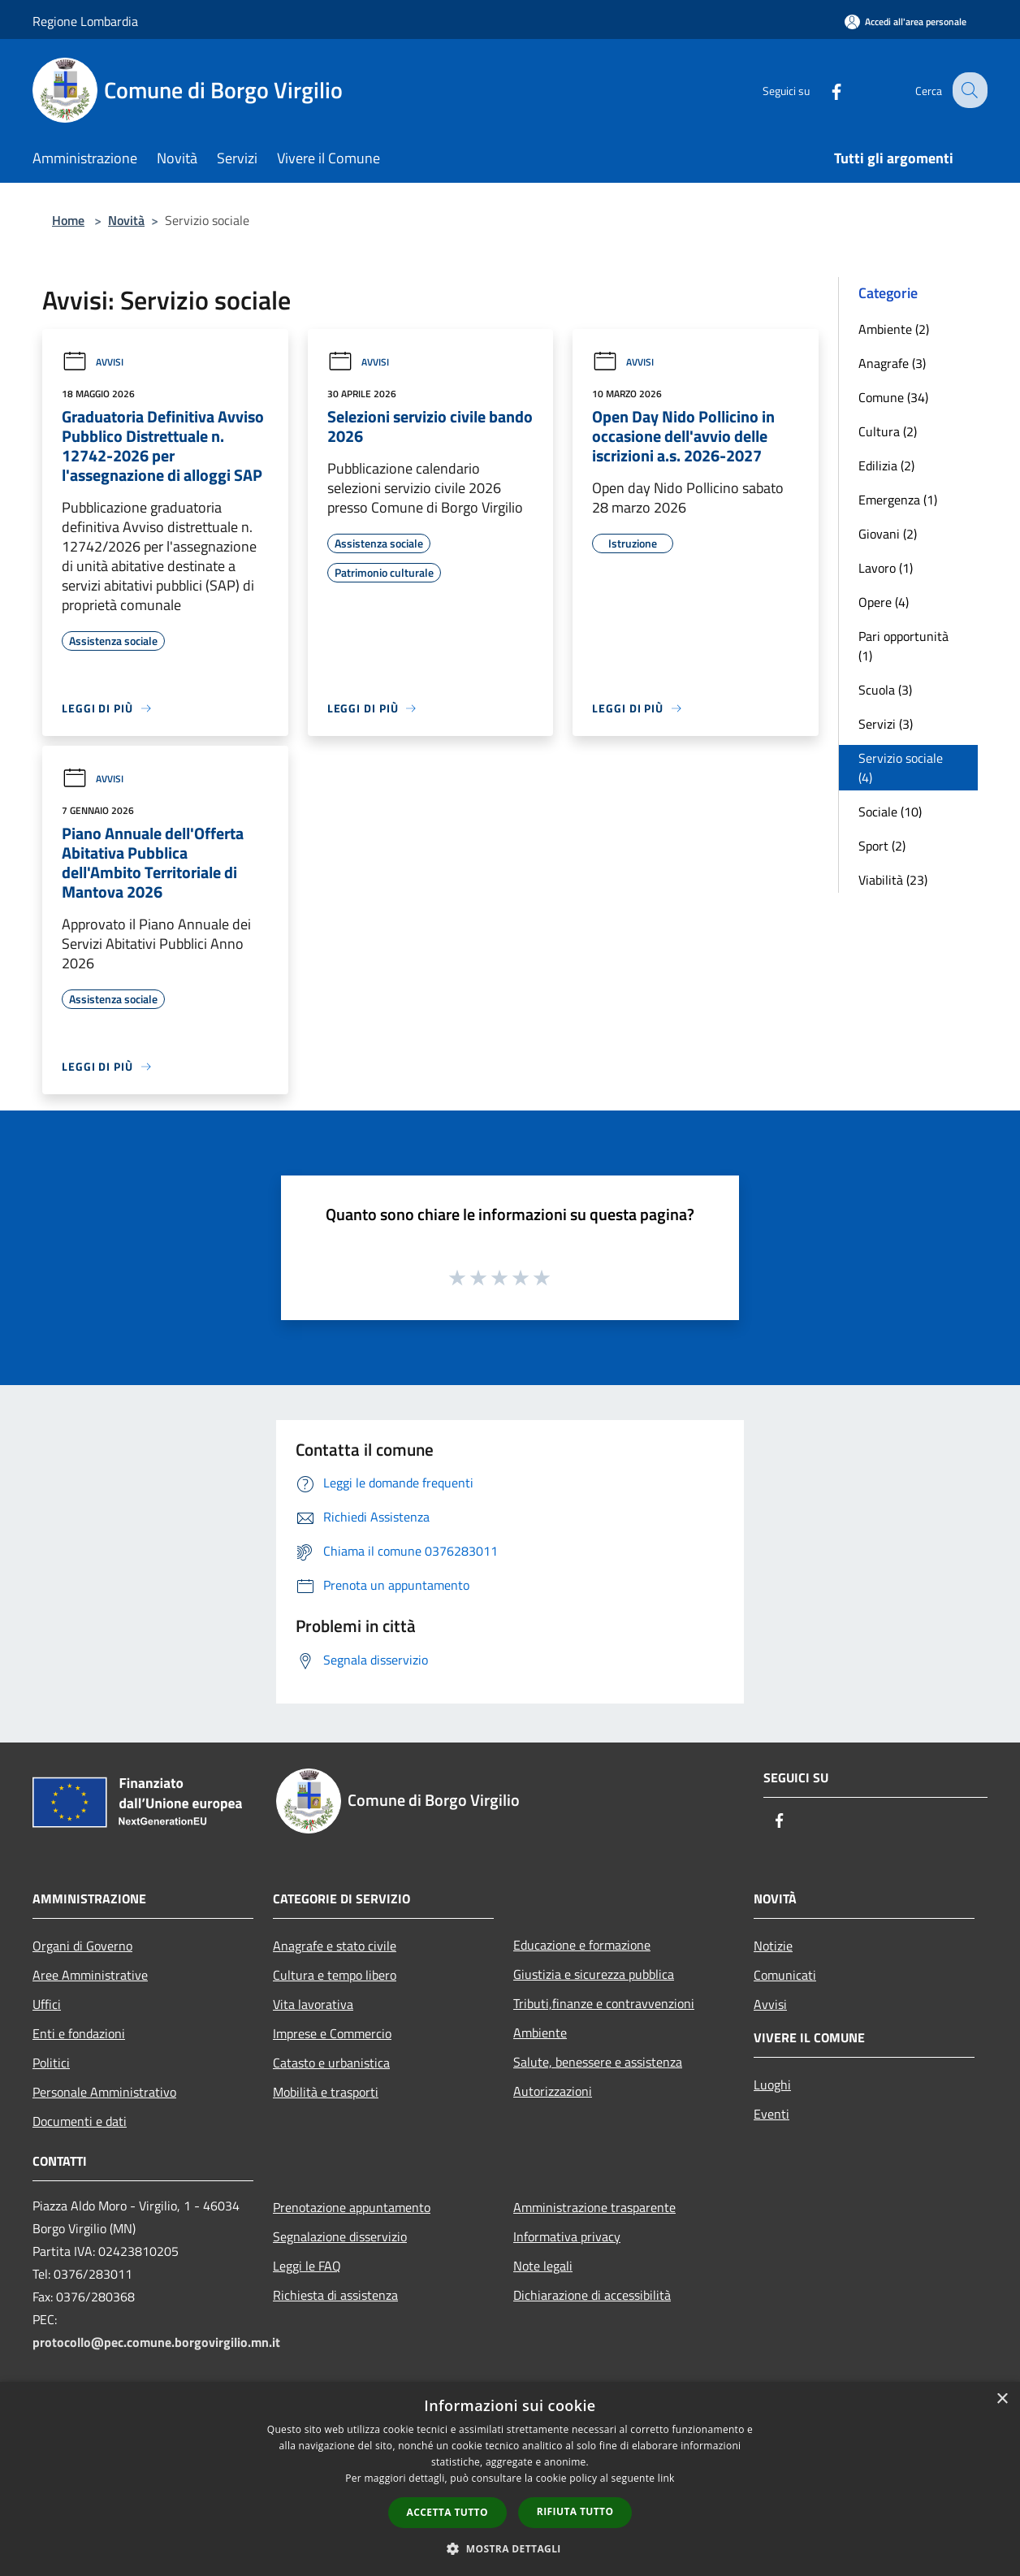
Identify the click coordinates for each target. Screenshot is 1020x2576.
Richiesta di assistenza (335, 2295)
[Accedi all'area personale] (905, 21)
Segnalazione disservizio (340, 2236)
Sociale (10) (890, 811)
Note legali (543, 2265)
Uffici (46, 2004)
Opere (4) (883, 602)
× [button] (1002, 2399)
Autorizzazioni (552, 2091)
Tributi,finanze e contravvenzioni (603, 2003)
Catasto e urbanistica (331, 2062)
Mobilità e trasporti (325, 2092)
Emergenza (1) (897, 499)
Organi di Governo (82, 1945)
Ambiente (540, 2032)
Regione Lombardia (85, 21)
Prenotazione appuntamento (351, 2207)
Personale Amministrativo (104, 2092)
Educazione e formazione (581, 1945)
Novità (126, 220)
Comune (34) (893, 397)
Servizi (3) (885, 724)
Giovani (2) (887, 533)
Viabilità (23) (892, 880)
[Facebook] (823, 90)
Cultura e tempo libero (334, 1975)
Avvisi (92, 362)
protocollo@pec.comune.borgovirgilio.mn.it (156, 2342)
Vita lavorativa (313, 2004)
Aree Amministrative (90, 1975)
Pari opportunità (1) (903, 645)
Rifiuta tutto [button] (575, 2511)
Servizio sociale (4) (900, 767)
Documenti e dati (79, 2121)
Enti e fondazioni (78, 2033)
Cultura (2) (887, 431)
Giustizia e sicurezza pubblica (593, 1974)
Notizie (773, 1945)
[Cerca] (968, 90)
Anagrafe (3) (892, 363)
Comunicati (785, 1975)
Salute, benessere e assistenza (597, 2062)
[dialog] (510, 2479)
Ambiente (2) (893, 329)
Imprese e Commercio (332, 2033)
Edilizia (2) (886, 465)
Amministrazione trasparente (594, 2207)
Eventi (771, 2114)
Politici (51, 2062)
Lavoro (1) (885, 568)
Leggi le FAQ (307, 2265)
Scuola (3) (885, 689)
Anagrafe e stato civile (334, 1945)
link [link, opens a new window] (666, 2478)
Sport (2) (881, 845)
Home (68, 220)
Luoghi (772, 2084)
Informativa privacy (566, 2236)
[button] (510, 2548)
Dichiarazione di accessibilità (592, 2295)
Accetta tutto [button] (447, 2512)
